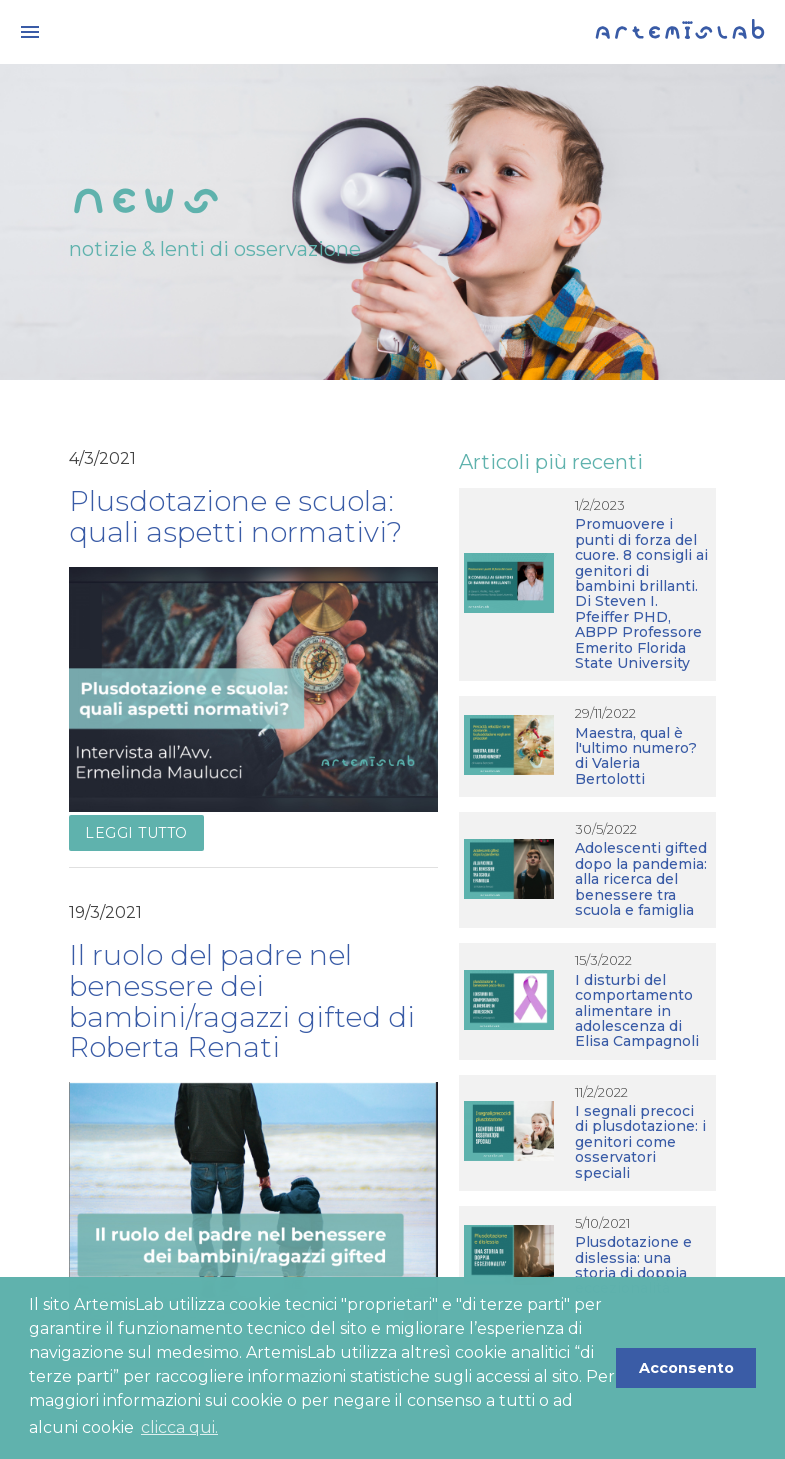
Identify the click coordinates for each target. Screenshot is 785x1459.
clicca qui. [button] (179, 1427)
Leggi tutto (136, 833)
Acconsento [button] (686, 1368)
